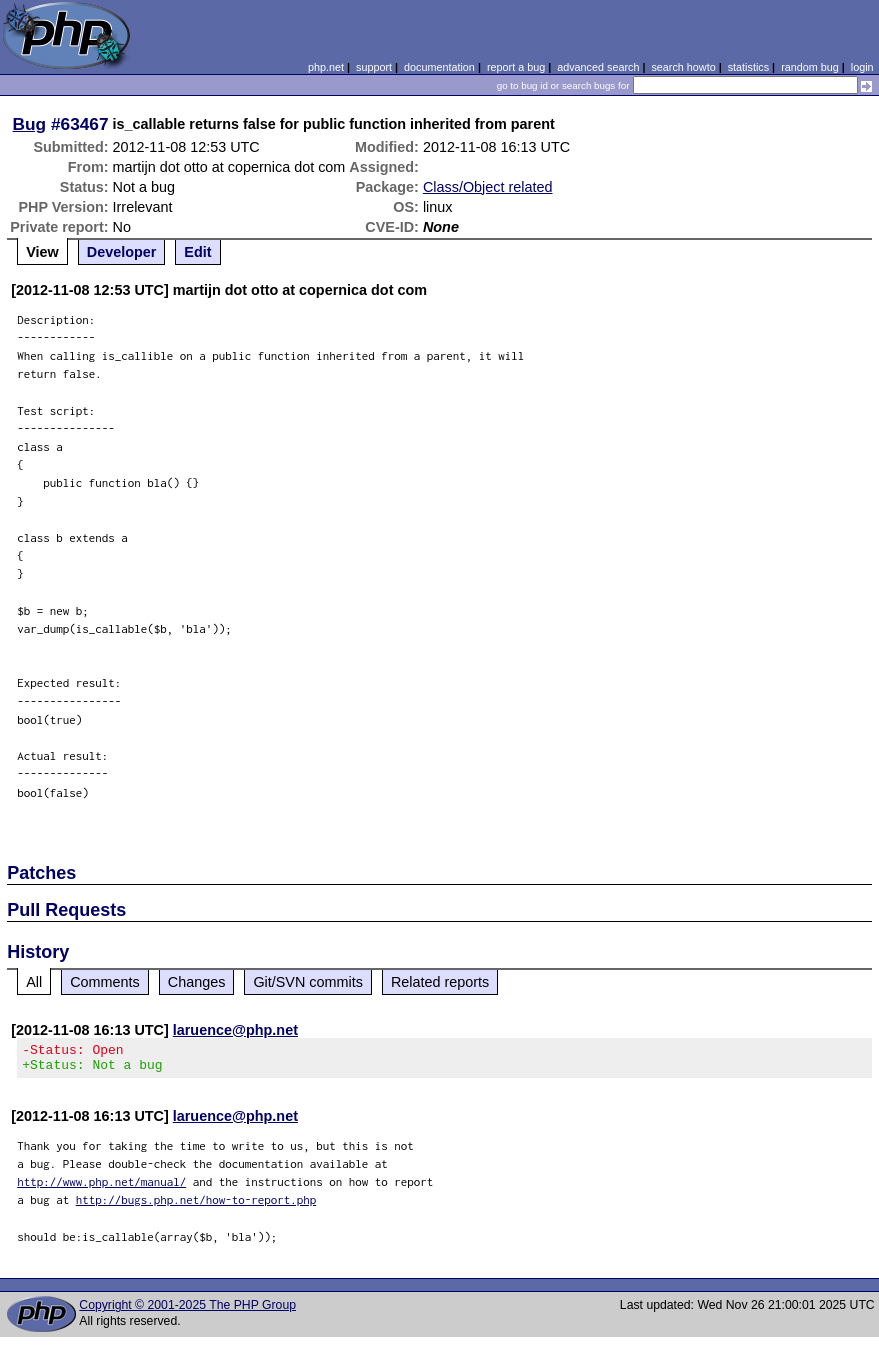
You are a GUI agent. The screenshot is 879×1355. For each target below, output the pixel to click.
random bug (810, 67)
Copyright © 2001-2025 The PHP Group (187, 1311)
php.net (326, 67)
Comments (105, 982)
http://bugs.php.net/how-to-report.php (196, 1205)
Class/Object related (488, 187)
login (862, 67)
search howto (683, 67)
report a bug (516, 67)
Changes (197, 982)
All (34, 982)
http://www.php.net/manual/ (101, 1187)
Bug (30, 124)
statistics (748, 67)
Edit (197, 252)
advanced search (598, 67)
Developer (122, 252)
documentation (439, 67)
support (374, 67)
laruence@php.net (235, 1030)
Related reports (440, 982)
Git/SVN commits (308, 982)
